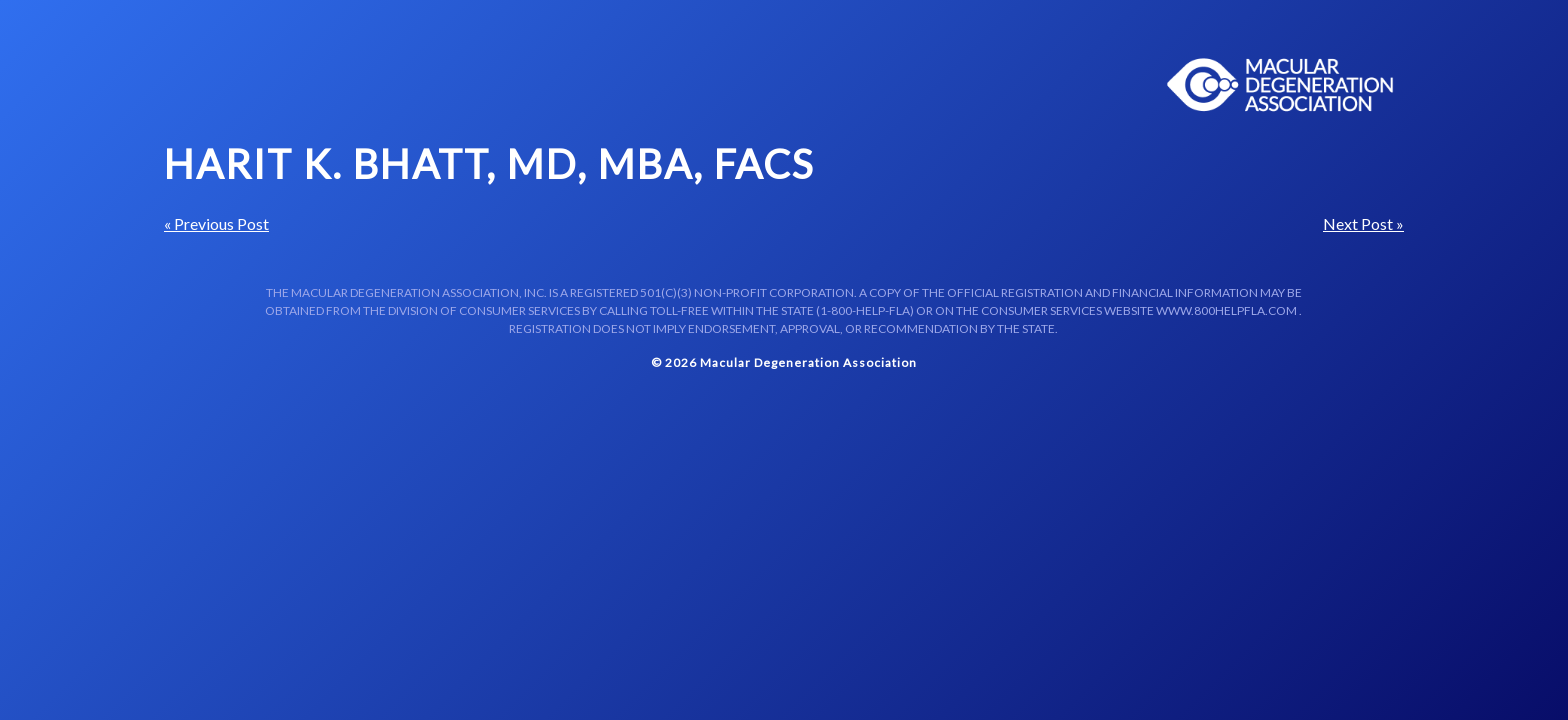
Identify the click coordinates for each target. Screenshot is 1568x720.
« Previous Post (216, 223)
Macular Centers (1281, 85)
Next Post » (1363, 223)
